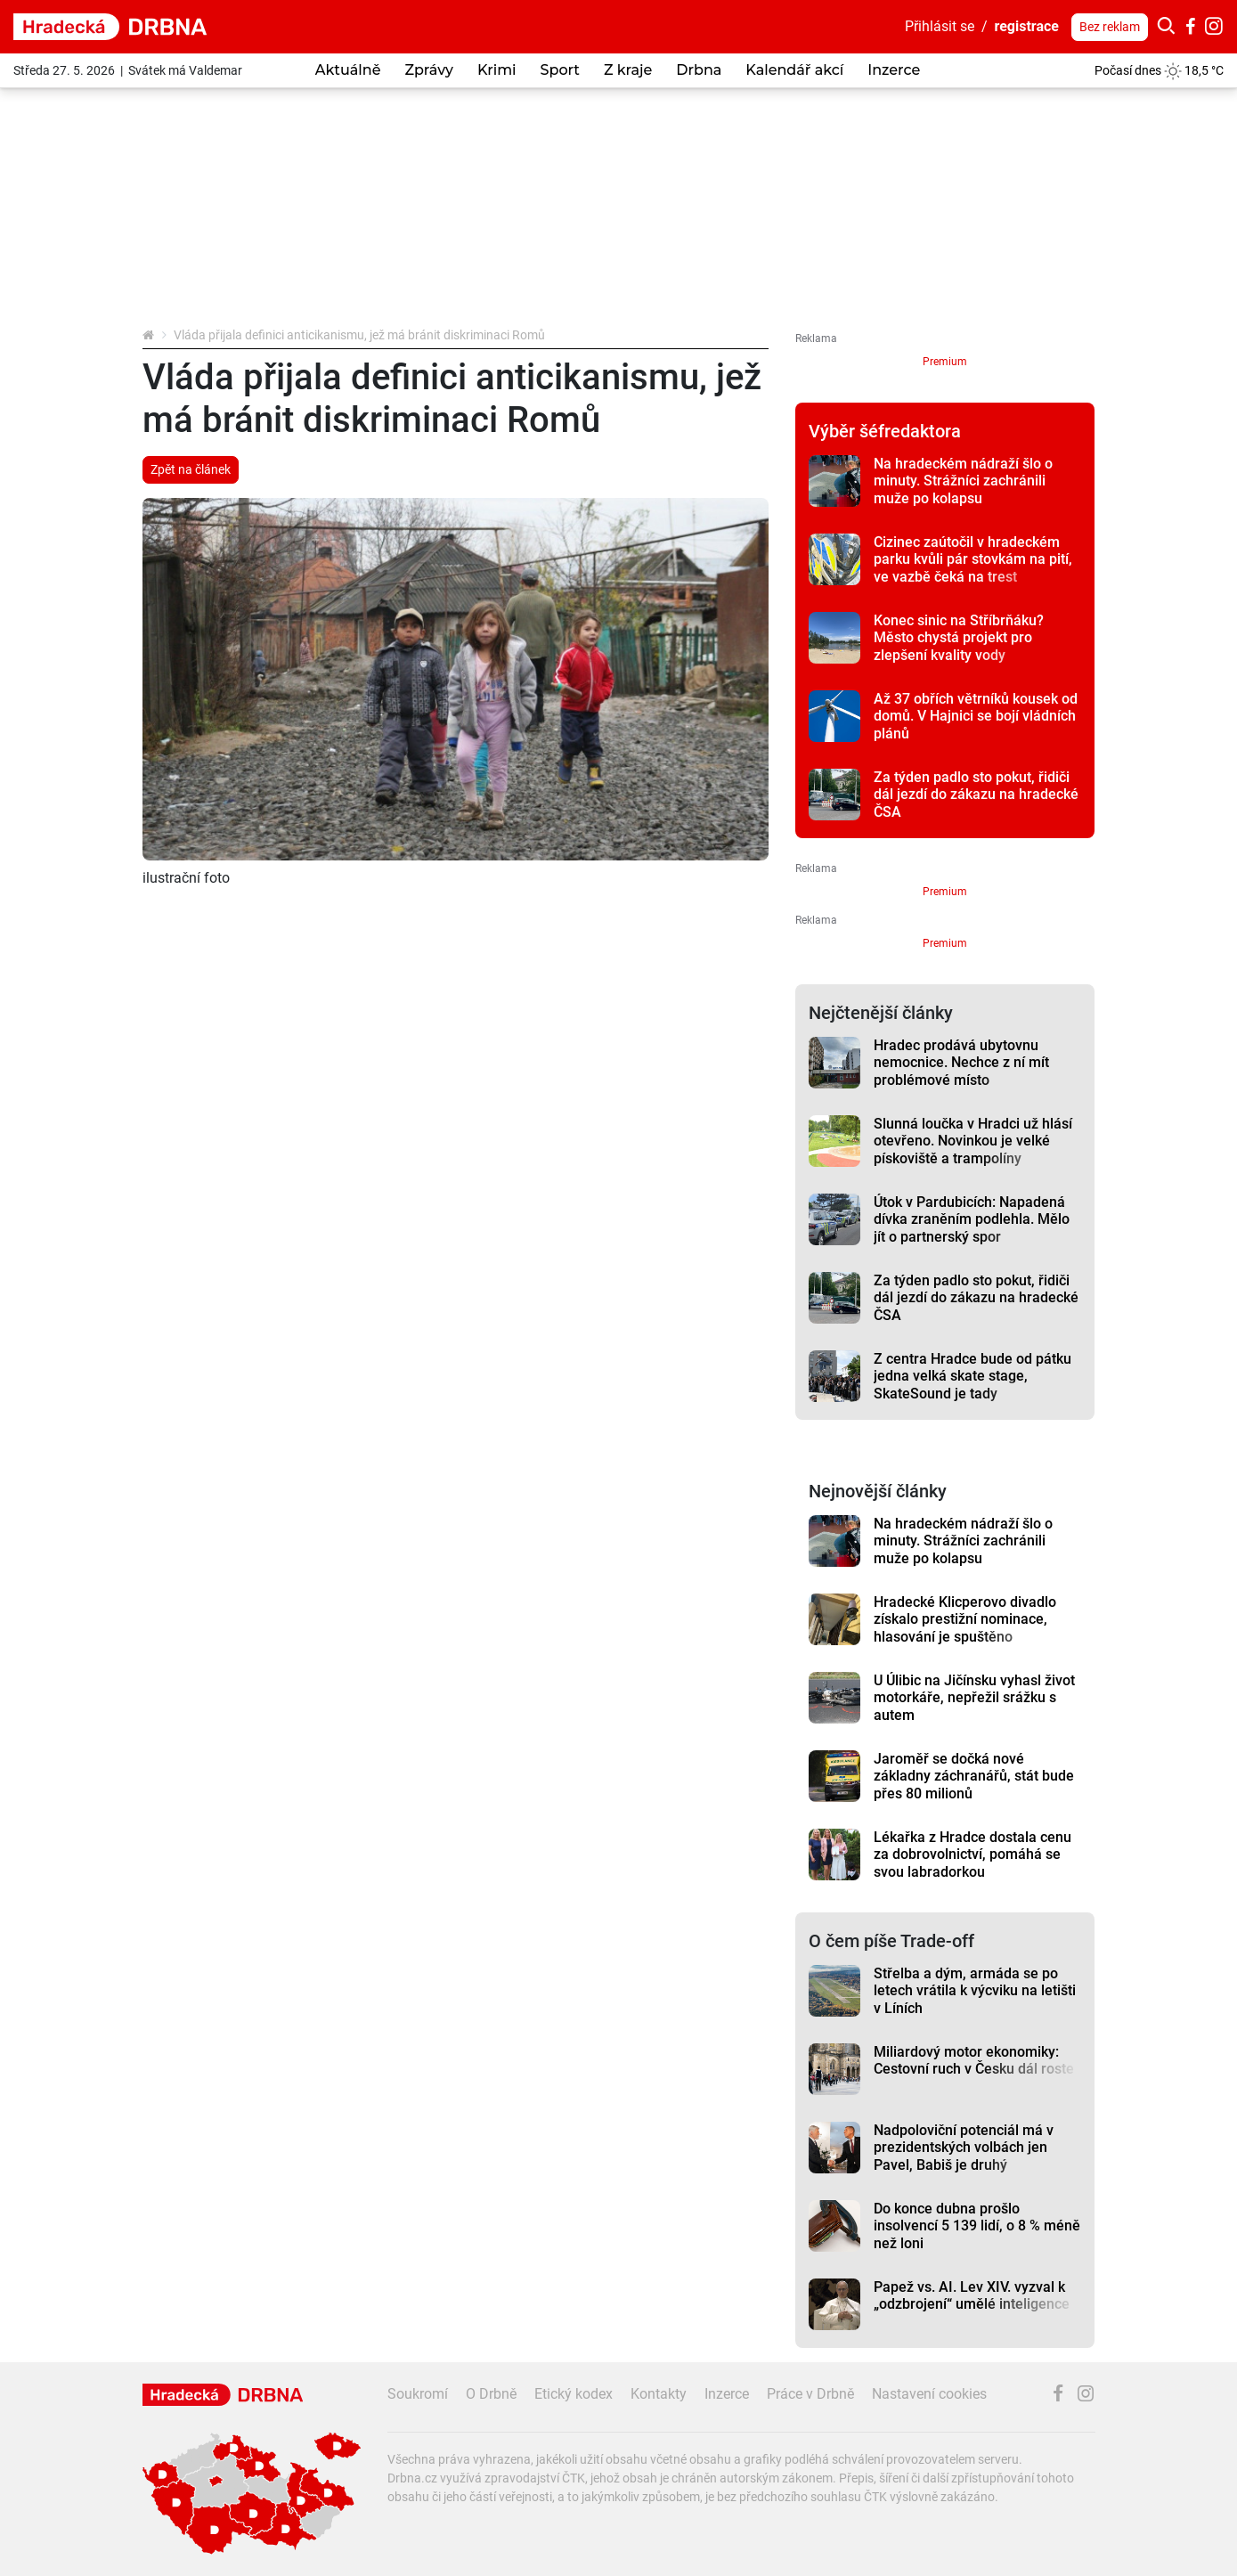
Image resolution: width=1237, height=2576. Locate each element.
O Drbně (491, 2393)
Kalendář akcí (794, 69)
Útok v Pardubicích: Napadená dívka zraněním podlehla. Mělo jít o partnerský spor (972, 1219)
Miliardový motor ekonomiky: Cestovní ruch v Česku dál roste (974, 2060)
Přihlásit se (939, 26)
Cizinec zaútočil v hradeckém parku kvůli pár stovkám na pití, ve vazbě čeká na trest (973, 559)
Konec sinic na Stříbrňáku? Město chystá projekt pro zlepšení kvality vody (959, 638)
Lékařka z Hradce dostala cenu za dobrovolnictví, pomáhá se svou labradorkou (972, 1854)
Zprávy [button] (428, 69)
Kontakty (659, 2393)
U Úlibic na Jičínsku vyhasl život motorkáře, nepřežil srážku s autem (974, 1698)
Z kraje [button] (628, 69)
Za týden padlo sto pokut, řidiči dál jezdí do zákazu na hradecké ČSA (976, 794)
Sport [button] (560, 69)
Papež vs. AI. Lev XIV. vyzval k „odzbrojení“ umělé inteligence (972, 2295)
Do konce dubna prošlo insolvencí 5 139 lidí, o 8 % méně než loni (977, 2226)
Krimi (497, 69)
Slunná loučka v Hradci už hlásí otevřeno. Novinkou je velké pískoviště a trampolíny (973, 1141)
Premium (945, 361)
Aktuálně (348, 69)
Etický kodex (573, 2393)
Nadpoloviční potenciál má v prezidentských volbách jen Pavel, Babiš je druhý (964, 2147)
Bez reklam (1109, 27)
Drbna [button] (698, 69)
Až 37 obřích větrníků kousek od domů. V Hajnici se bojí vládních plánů (976, 716)
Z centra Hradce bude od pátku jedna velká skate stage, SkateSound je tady (972, 1376)
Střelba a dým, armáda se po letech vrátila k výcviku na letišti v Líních (975, 1991)
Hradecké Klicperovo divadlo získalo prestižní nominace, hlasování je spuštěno (965, 1619)
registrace (1027, 26)
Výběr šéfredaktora (885, 431)
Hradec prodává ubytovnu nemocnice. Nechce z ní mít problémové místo (961, 1062)
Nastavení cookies (929, 2393)
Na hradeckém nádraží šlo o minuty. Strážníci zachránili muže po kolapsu (963, 481)
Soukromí (417, 2393)
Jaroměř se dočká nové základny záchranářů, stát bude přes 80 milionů (974, 1776)
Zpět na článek (191, 469)
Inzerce (893, 69)
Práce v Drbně (810, 2393)
